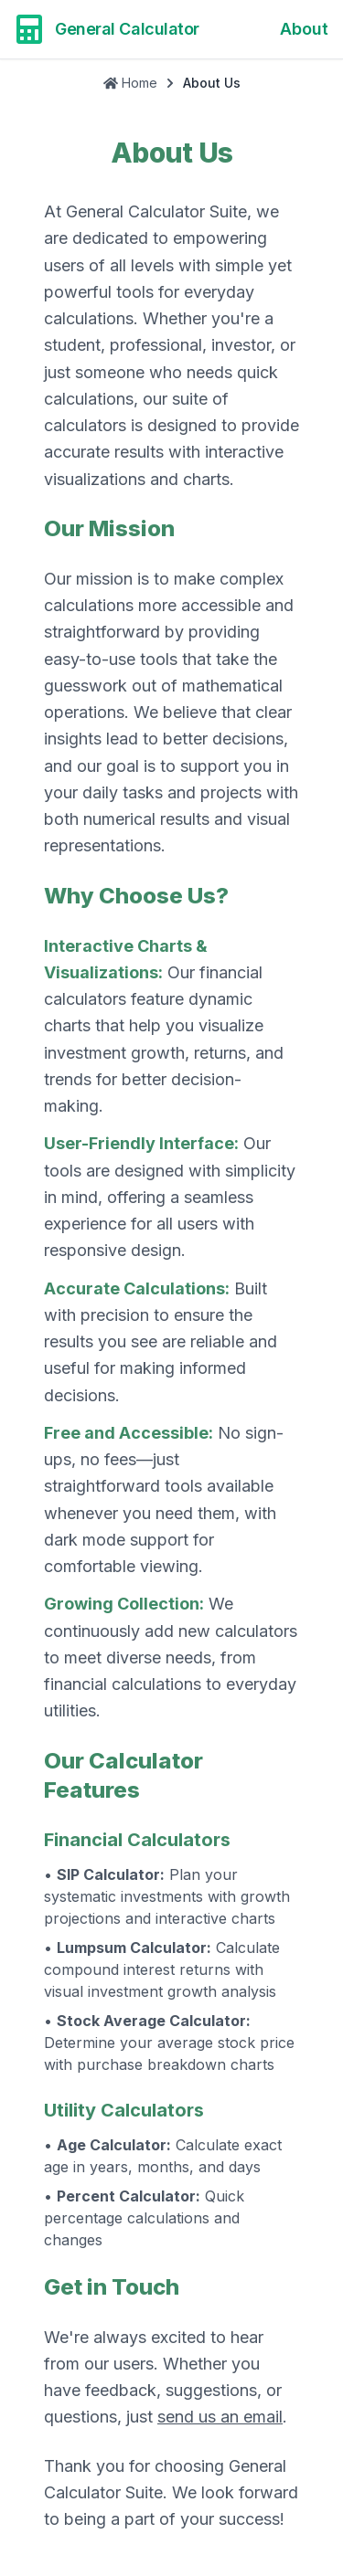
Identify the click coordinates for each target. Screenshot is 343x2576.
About (304, 28)
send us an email (220, 2416)
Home (130, 82)
